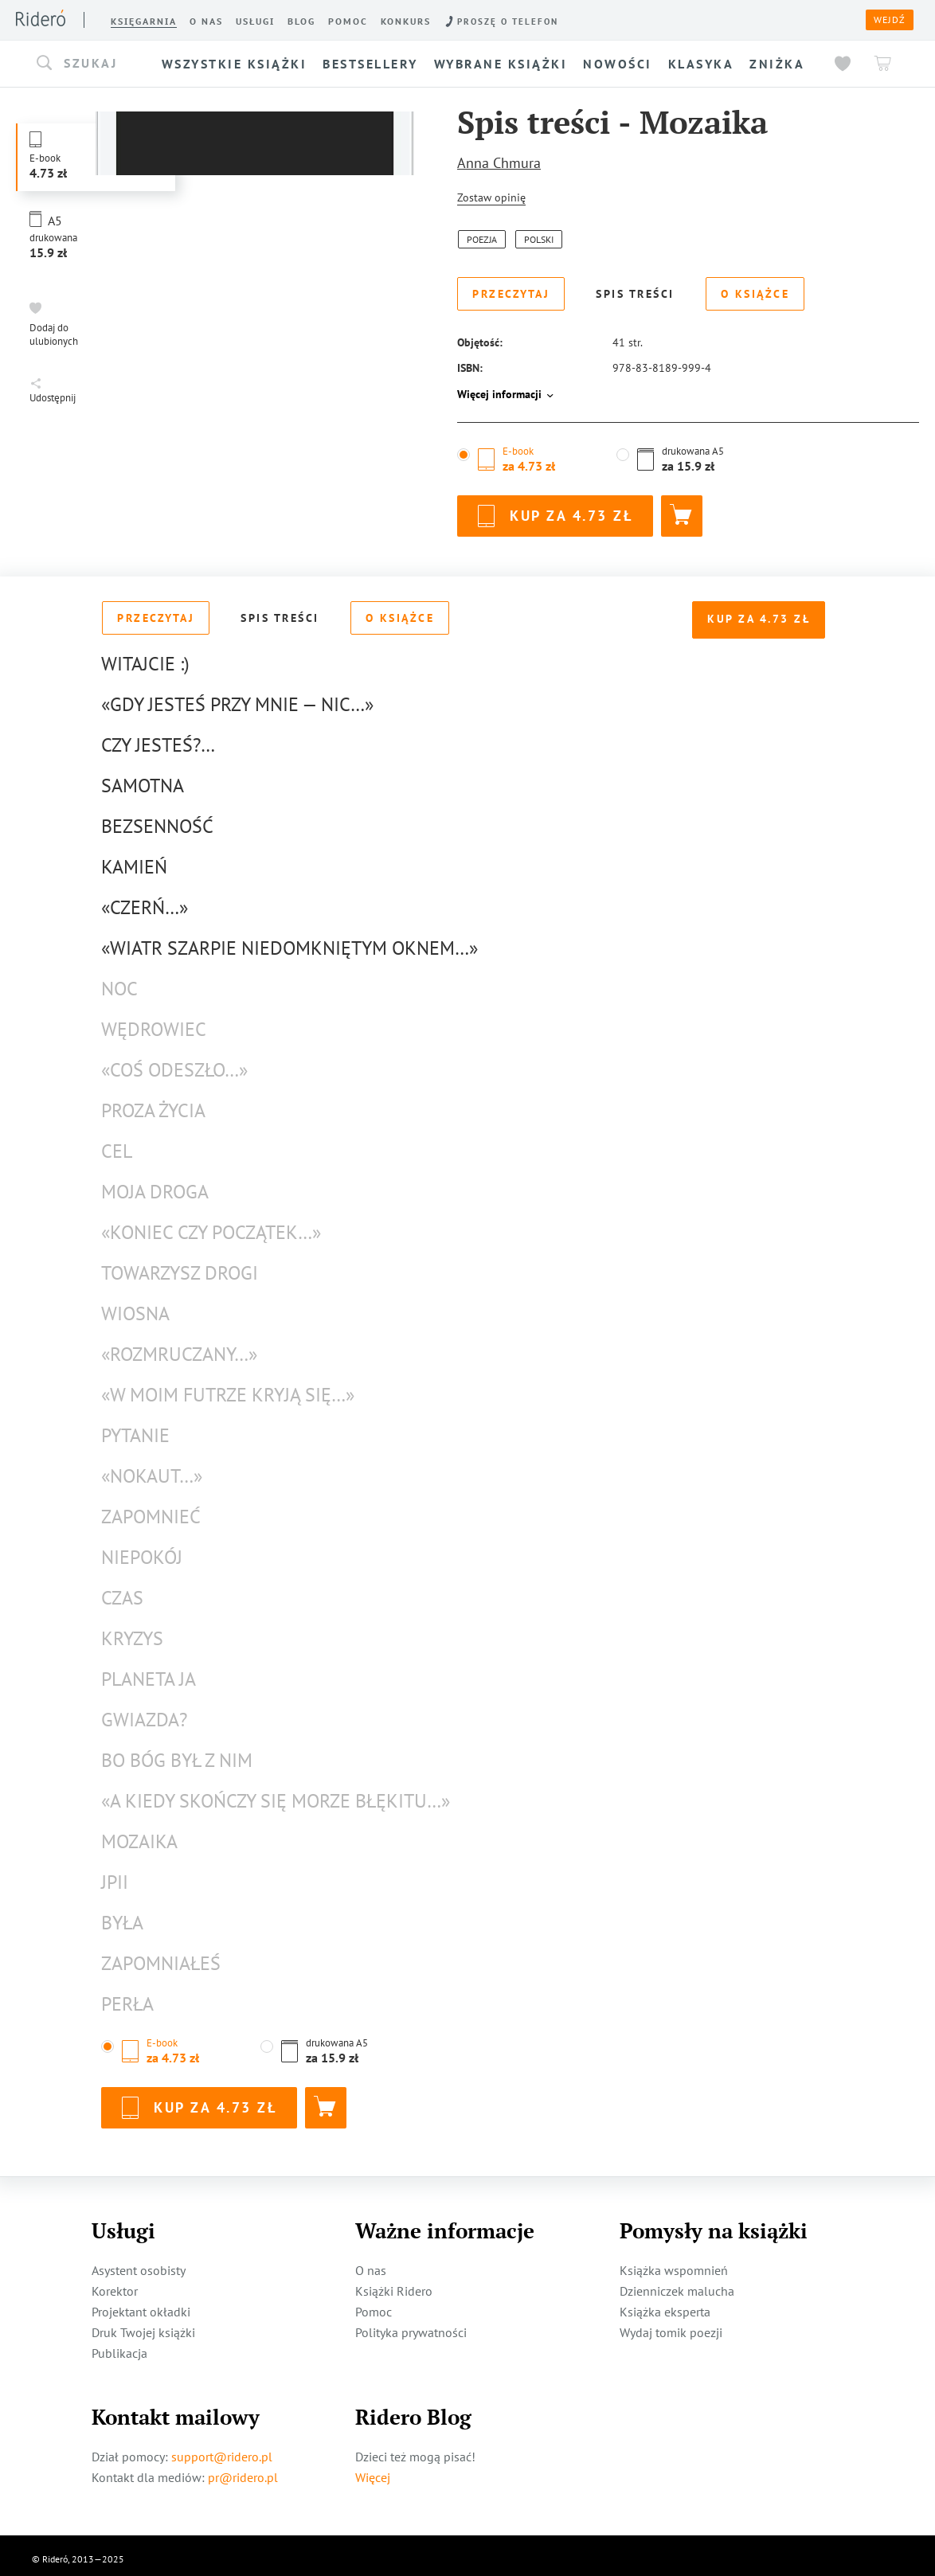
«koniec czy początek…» (211, 1225)
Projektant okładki (141, 2304)
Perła (127, 1996)
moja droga (155, 1184)
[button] (93, 63)
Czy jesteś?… (158, 737)
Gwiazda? (144, 1712)
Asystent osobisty (139, 2263)
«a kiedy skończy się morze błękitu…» (275, 1793)
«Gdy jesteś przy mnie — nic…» (237, 697)
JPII (114, 1875)
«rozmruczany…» (179, 1347)
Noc (119, 981)
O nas (370, 2263)
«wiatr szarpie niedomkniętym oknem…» (289, 940)
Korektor (115, 2284)
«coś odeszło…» (174, 1062)
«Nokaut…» (151, 1468)
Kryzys (132, 1631)
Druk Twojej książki (143, 2325)
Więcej (372, 2470)
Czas (122, 1590)
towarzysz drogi (179, 1265)
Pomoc (373, 2304)
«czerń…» (144, 900)
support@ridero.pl (221, 2449)
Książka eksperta (665, 2304)
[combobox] (93, 63)
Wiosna (135, 1306)
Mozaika (139, 1834)
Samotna (142, 778)
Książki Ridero (393, 2284)
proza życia (153, 1103)
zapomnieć (151, 1509)
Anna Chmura (499, 163)
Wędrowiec (153, 1022)
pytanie (135, 1428)
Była (122, 1915)
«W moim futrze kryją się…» (227, 1387)
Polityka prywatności (411, 2325)
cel (116, 1144)
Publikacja (119, 2346)
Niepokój (141, 1550)
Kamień (134, 859)
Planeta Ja (148, 1671)
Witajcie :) (145, 656)
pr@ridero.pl (243, 2470)
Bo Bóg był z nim (176, 1753)
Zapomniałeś (161, 1956)
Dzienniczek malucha (677, 2284)
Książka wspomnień (674, 2263)
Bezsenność (157, 819)
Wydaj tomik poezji (671, 2325)
